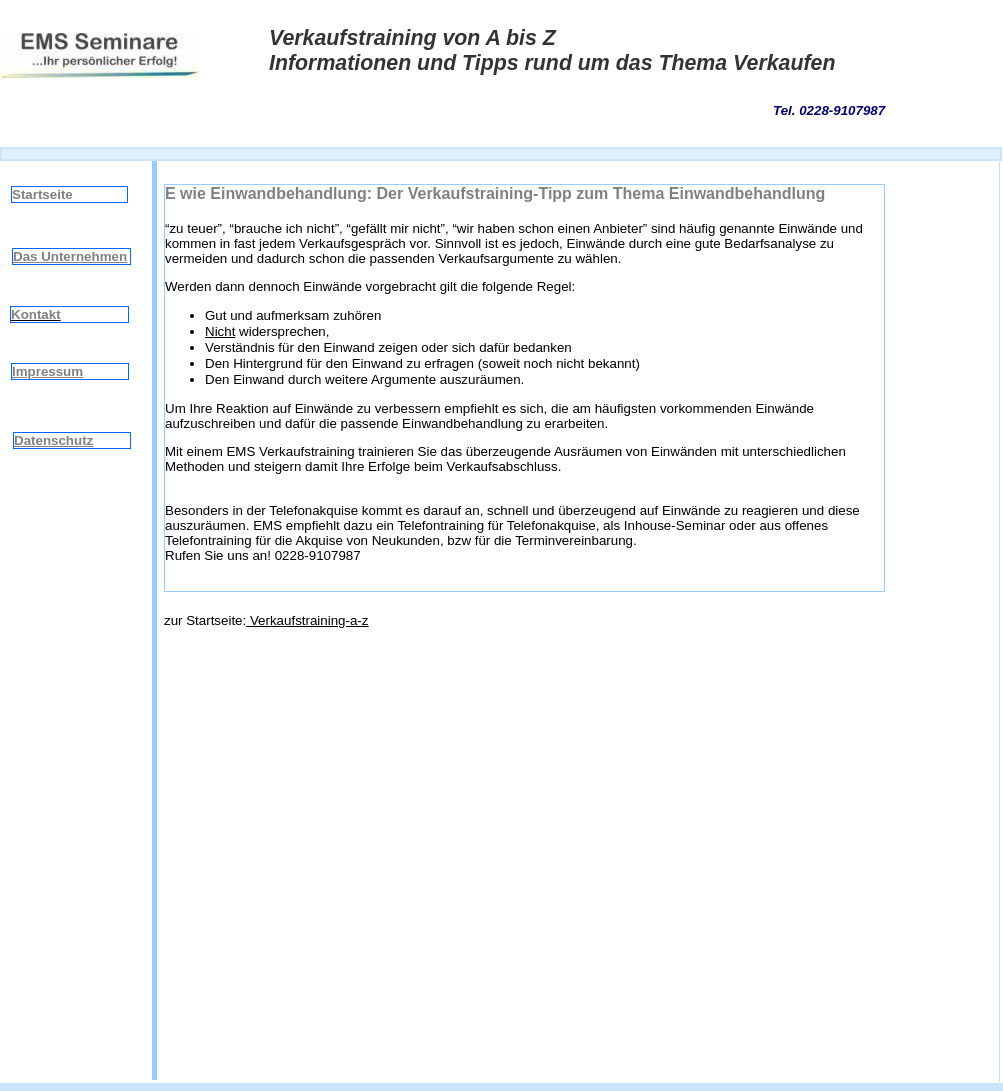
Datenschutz (53, 440)
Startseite (42, 194)
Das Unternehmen (70, 256)
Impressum (47, 371)
